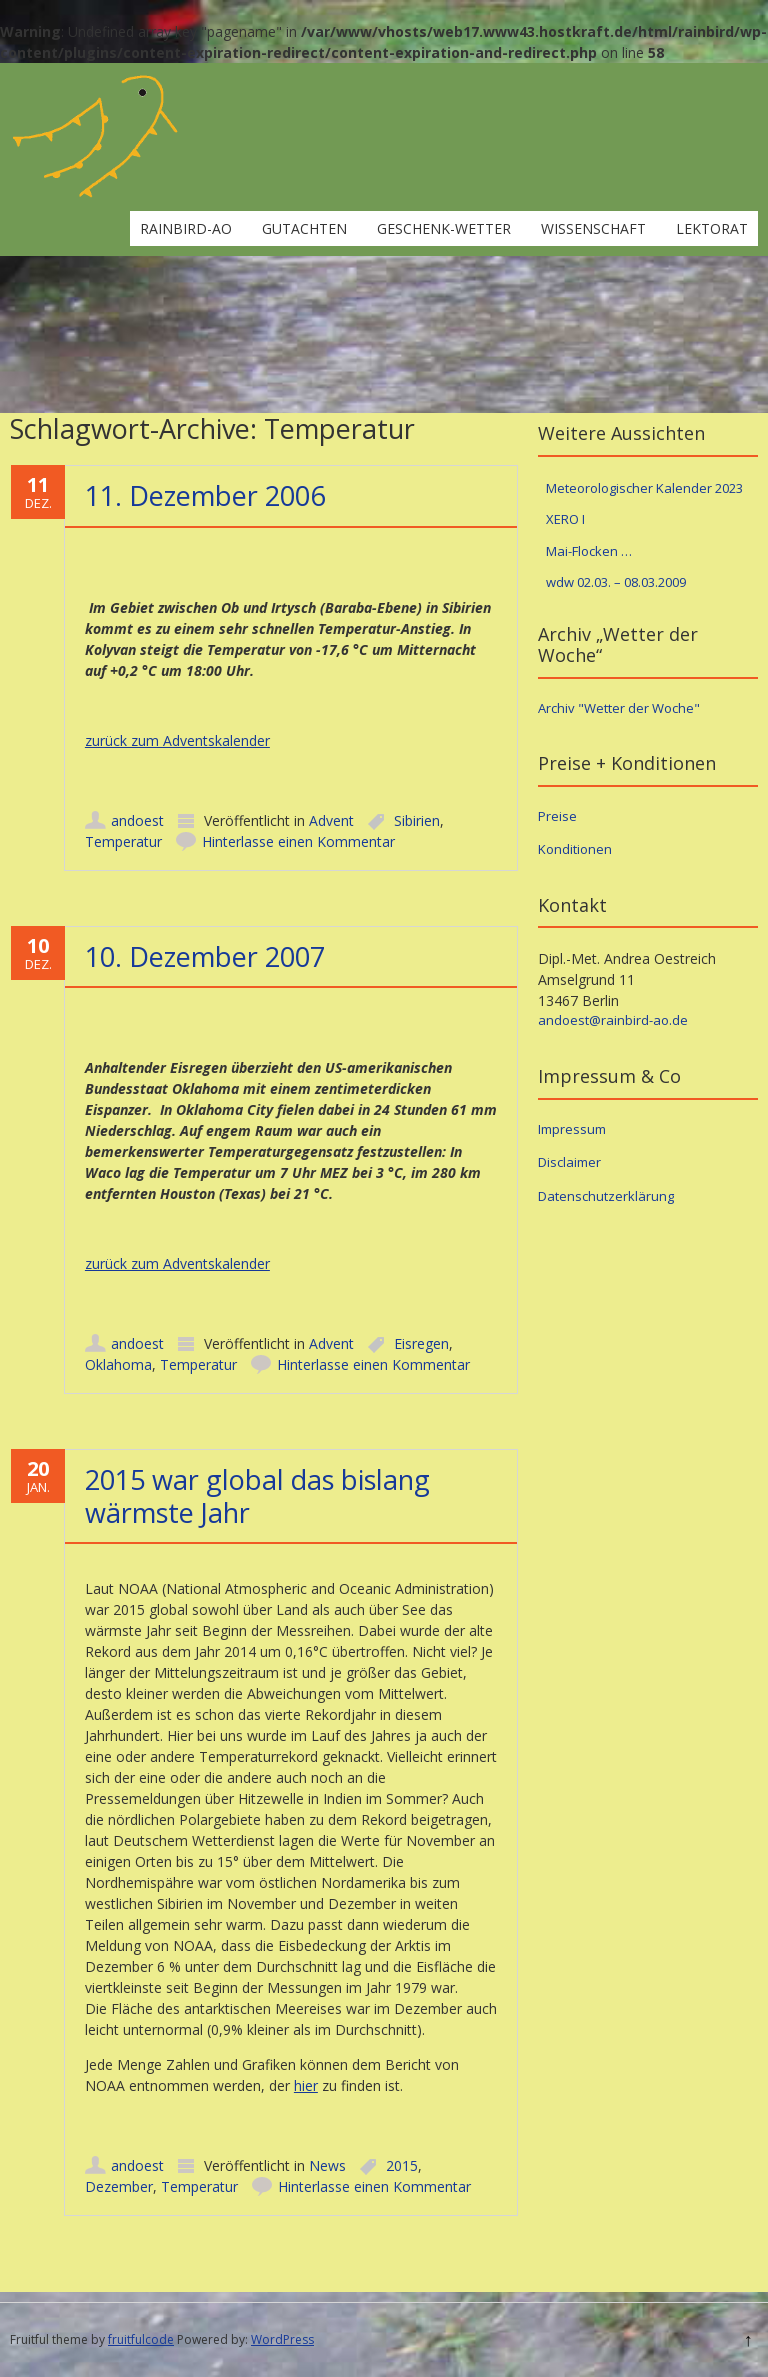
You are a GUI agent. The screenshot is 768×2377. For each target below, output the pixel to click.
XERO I (565, 519)
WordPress (282, 2339)
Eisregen (421, 1343)
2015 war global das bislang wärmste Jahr (257, 1495)
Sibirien (417, 820)
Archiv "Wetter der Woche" (619, 708)
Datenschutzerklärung (606, 1196)
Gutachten (304, 228)
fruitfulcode (141, 2339)
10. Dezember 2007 (205, 956)
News (327, 2165)
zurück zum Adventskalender (177, 740)
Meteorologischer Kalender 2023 (644, 488)
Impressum (572, 1129)
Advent (331, 820)
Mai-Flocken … (589, 551)
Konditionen (575, 849)
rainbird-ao (186, 228)
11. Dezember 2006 (205, 495)
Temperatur (123, 841)
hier (306, 2085)
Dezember (119, 2186)
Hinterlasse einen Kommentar (298, 841)
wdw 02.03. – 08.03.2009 (616, 582)
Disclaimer (569, 1162)
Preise (557, 816)
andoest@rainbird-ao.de (613, 1020)
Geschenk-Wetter (444, 228)
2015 (402, 2165)
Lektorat (712, 228)
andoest (137, 820)
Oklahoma (118, 1364)
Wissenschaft (593, 228)
